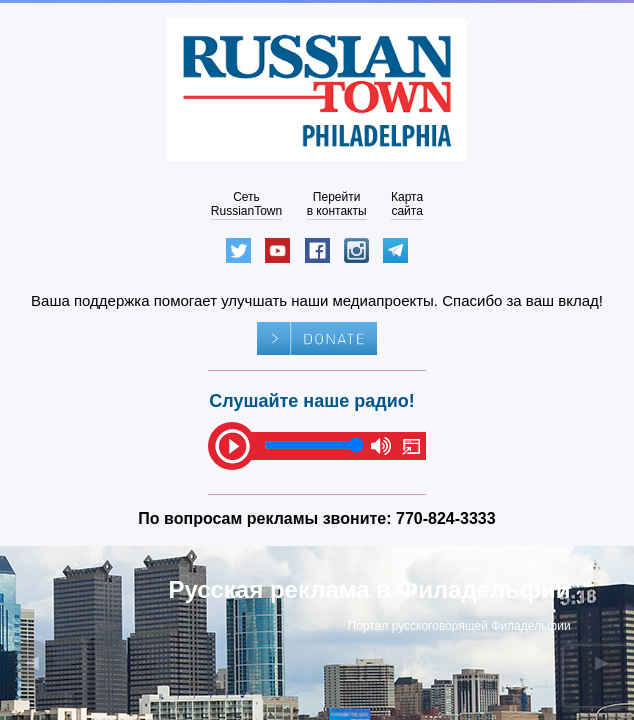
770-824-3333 (446, 518)
